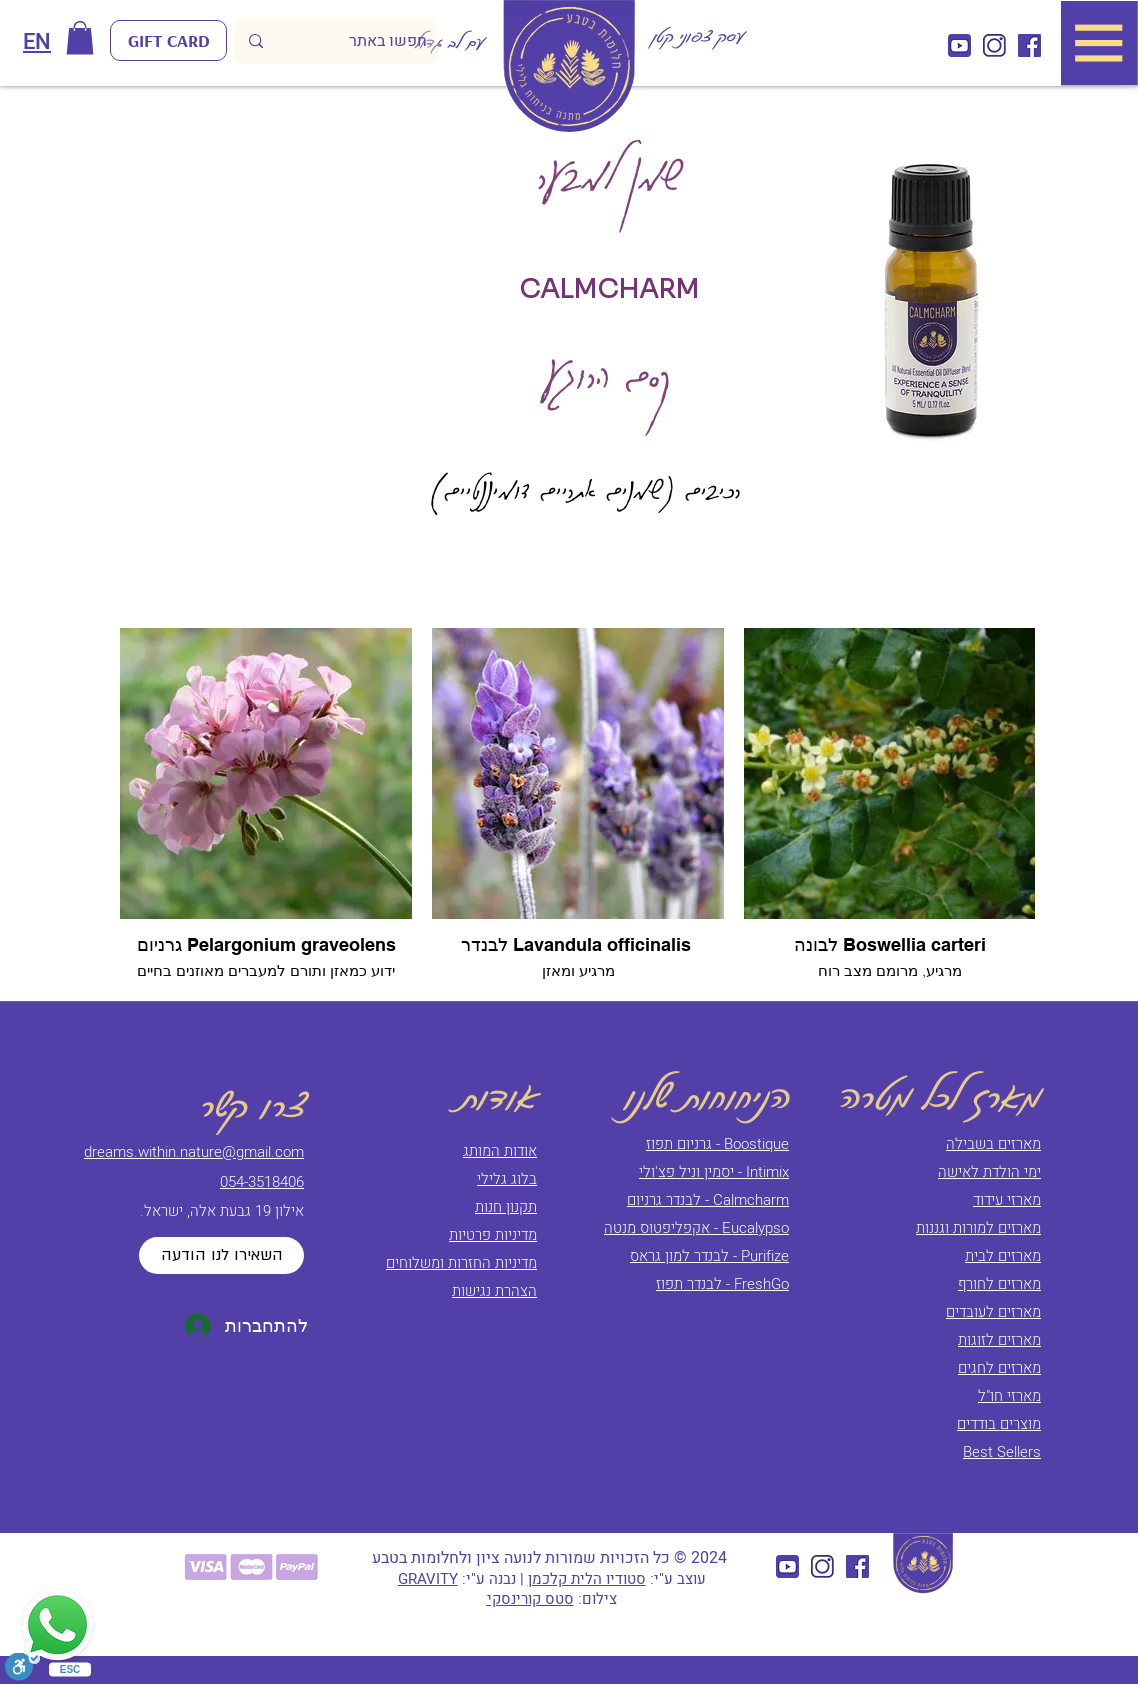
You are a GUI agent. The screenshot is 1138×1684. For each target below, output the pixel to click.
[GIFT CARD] (168, 40)
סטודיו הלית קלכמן (587, 1579)
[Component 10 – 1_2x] (994, 45)
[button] (80, 37)
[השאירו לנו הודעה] (221, 1255)
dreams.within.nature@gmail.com (194, 1152)
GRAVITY (428, 1579)
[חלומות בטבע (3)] (959, 45)
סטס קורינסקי (530, 1599)
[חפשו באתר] (366, 41)
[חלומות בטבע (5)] (1029, 45)
